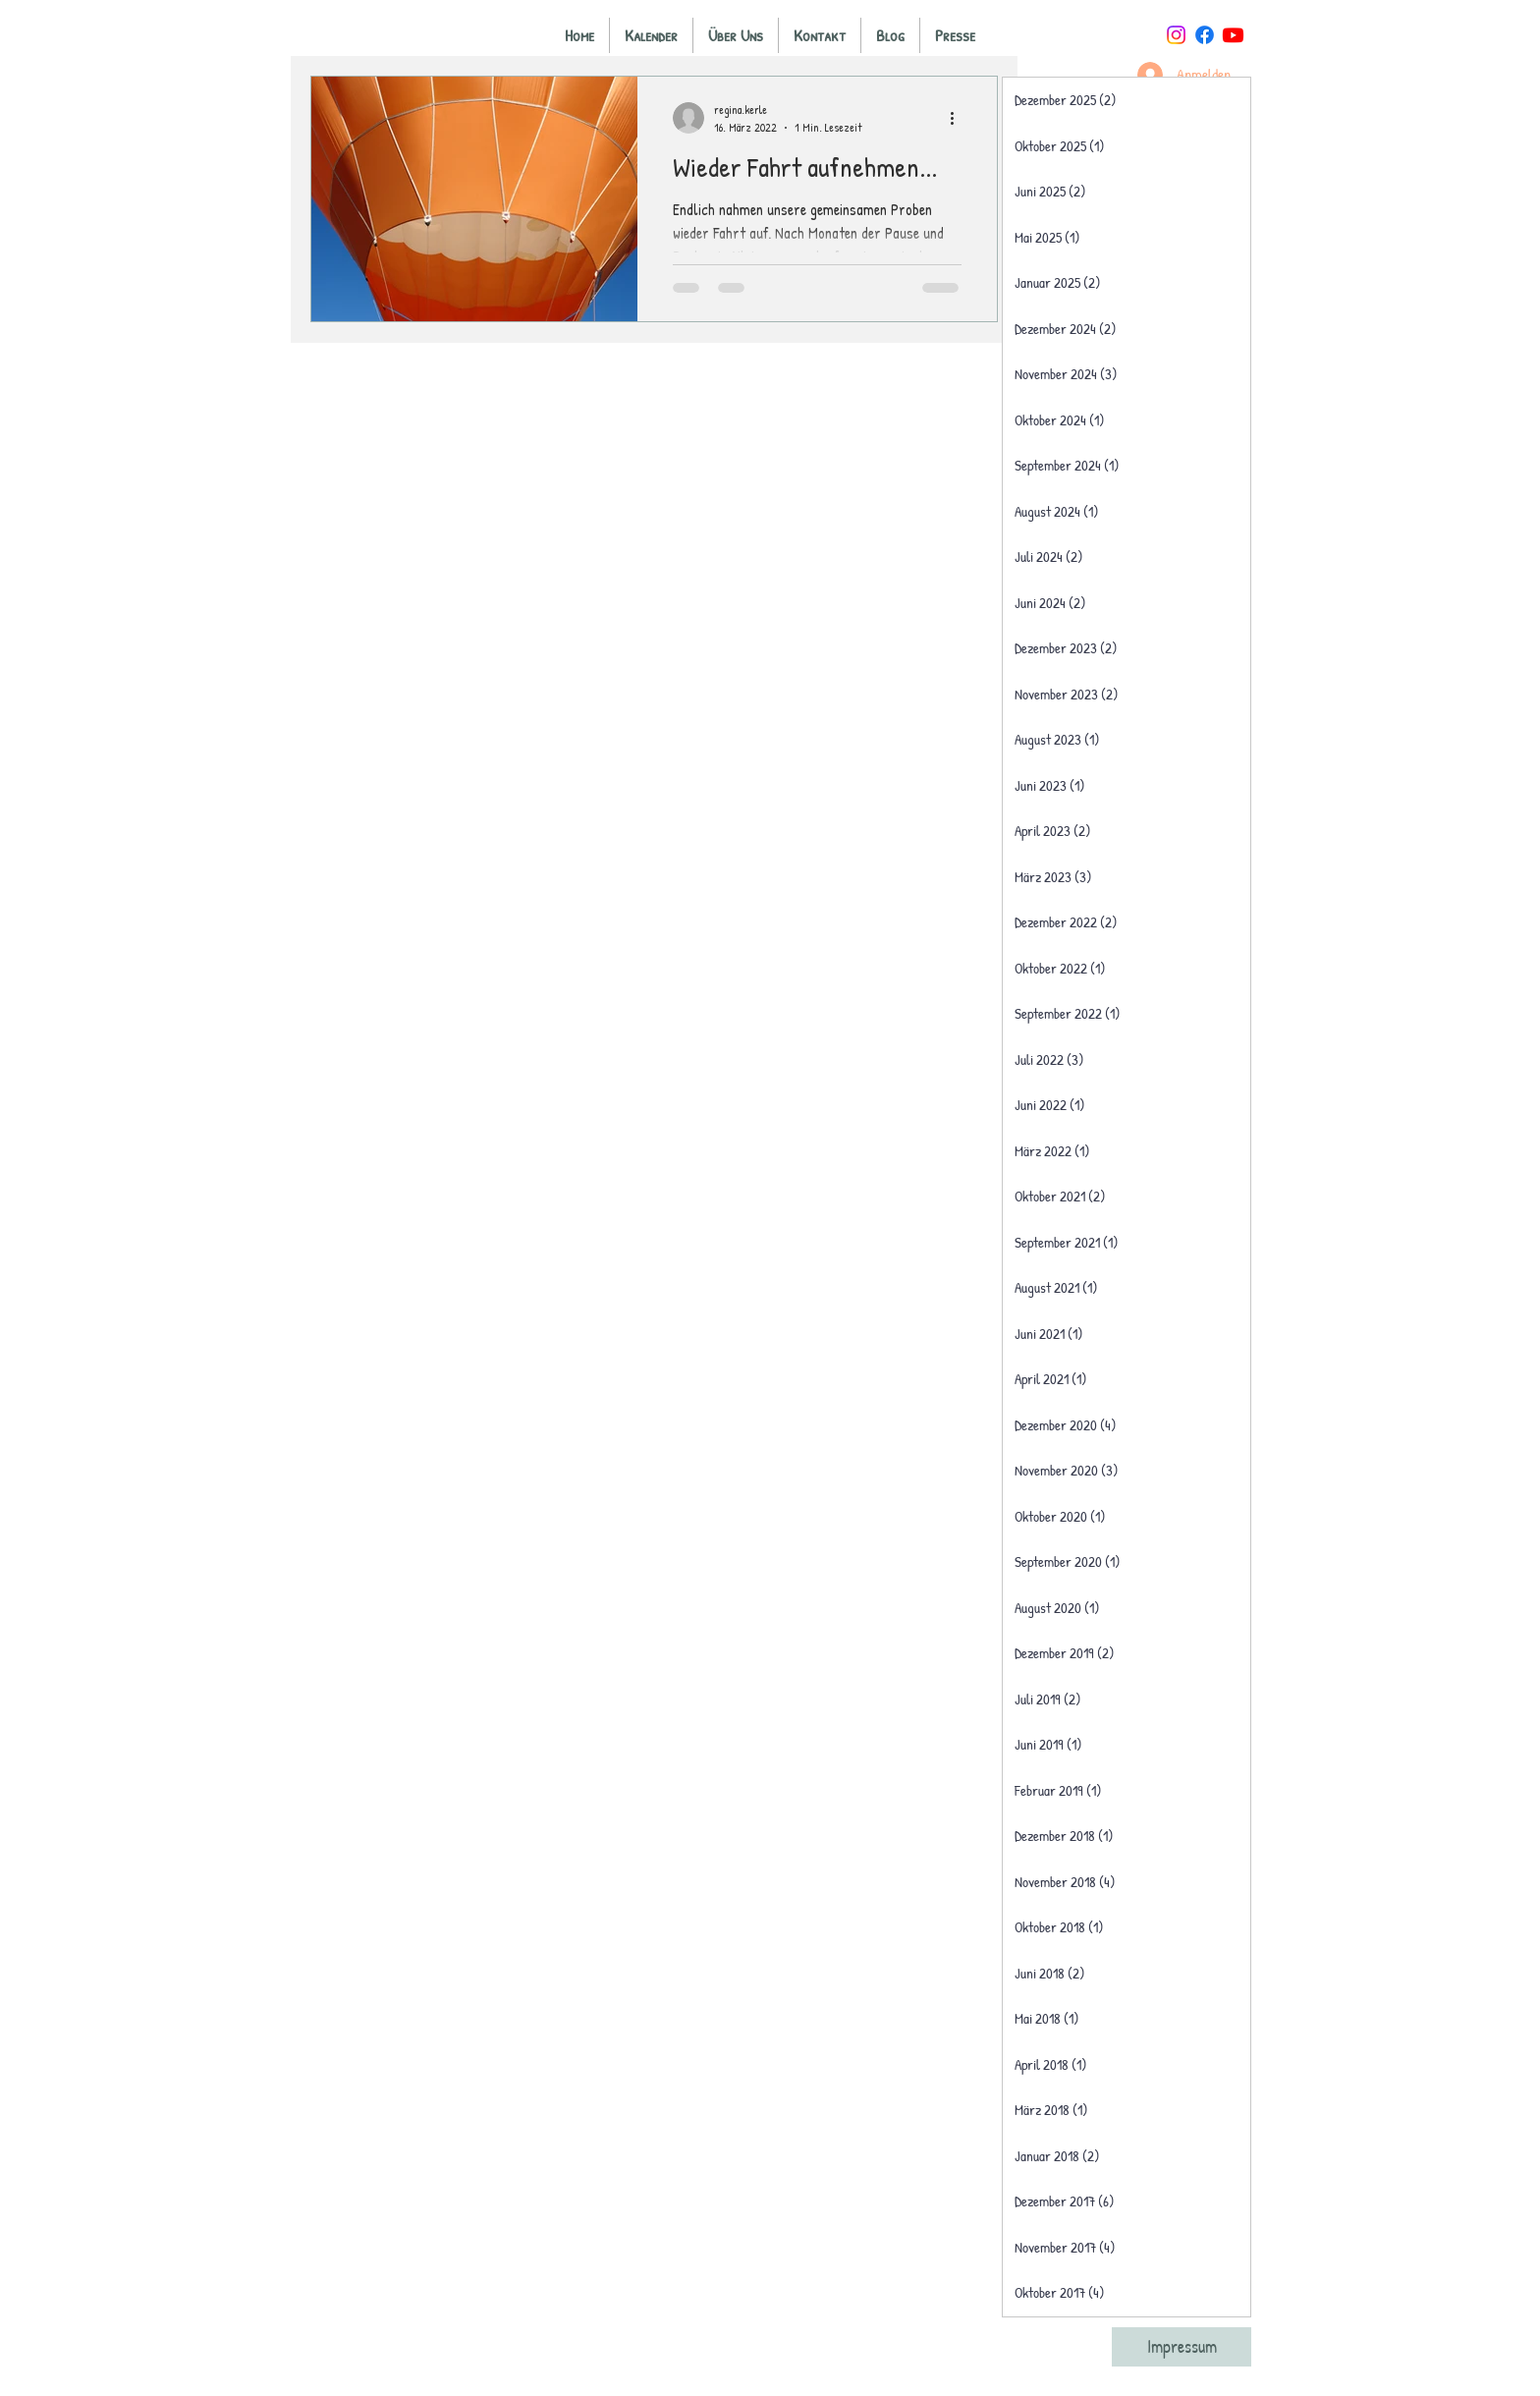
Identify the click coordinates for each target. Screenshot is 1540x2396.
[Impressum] (1181, 2347)
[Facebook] (1204, 35)
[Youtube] (1233, 35)
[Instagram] (1176, 35)
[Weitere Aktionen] (958, 118)
